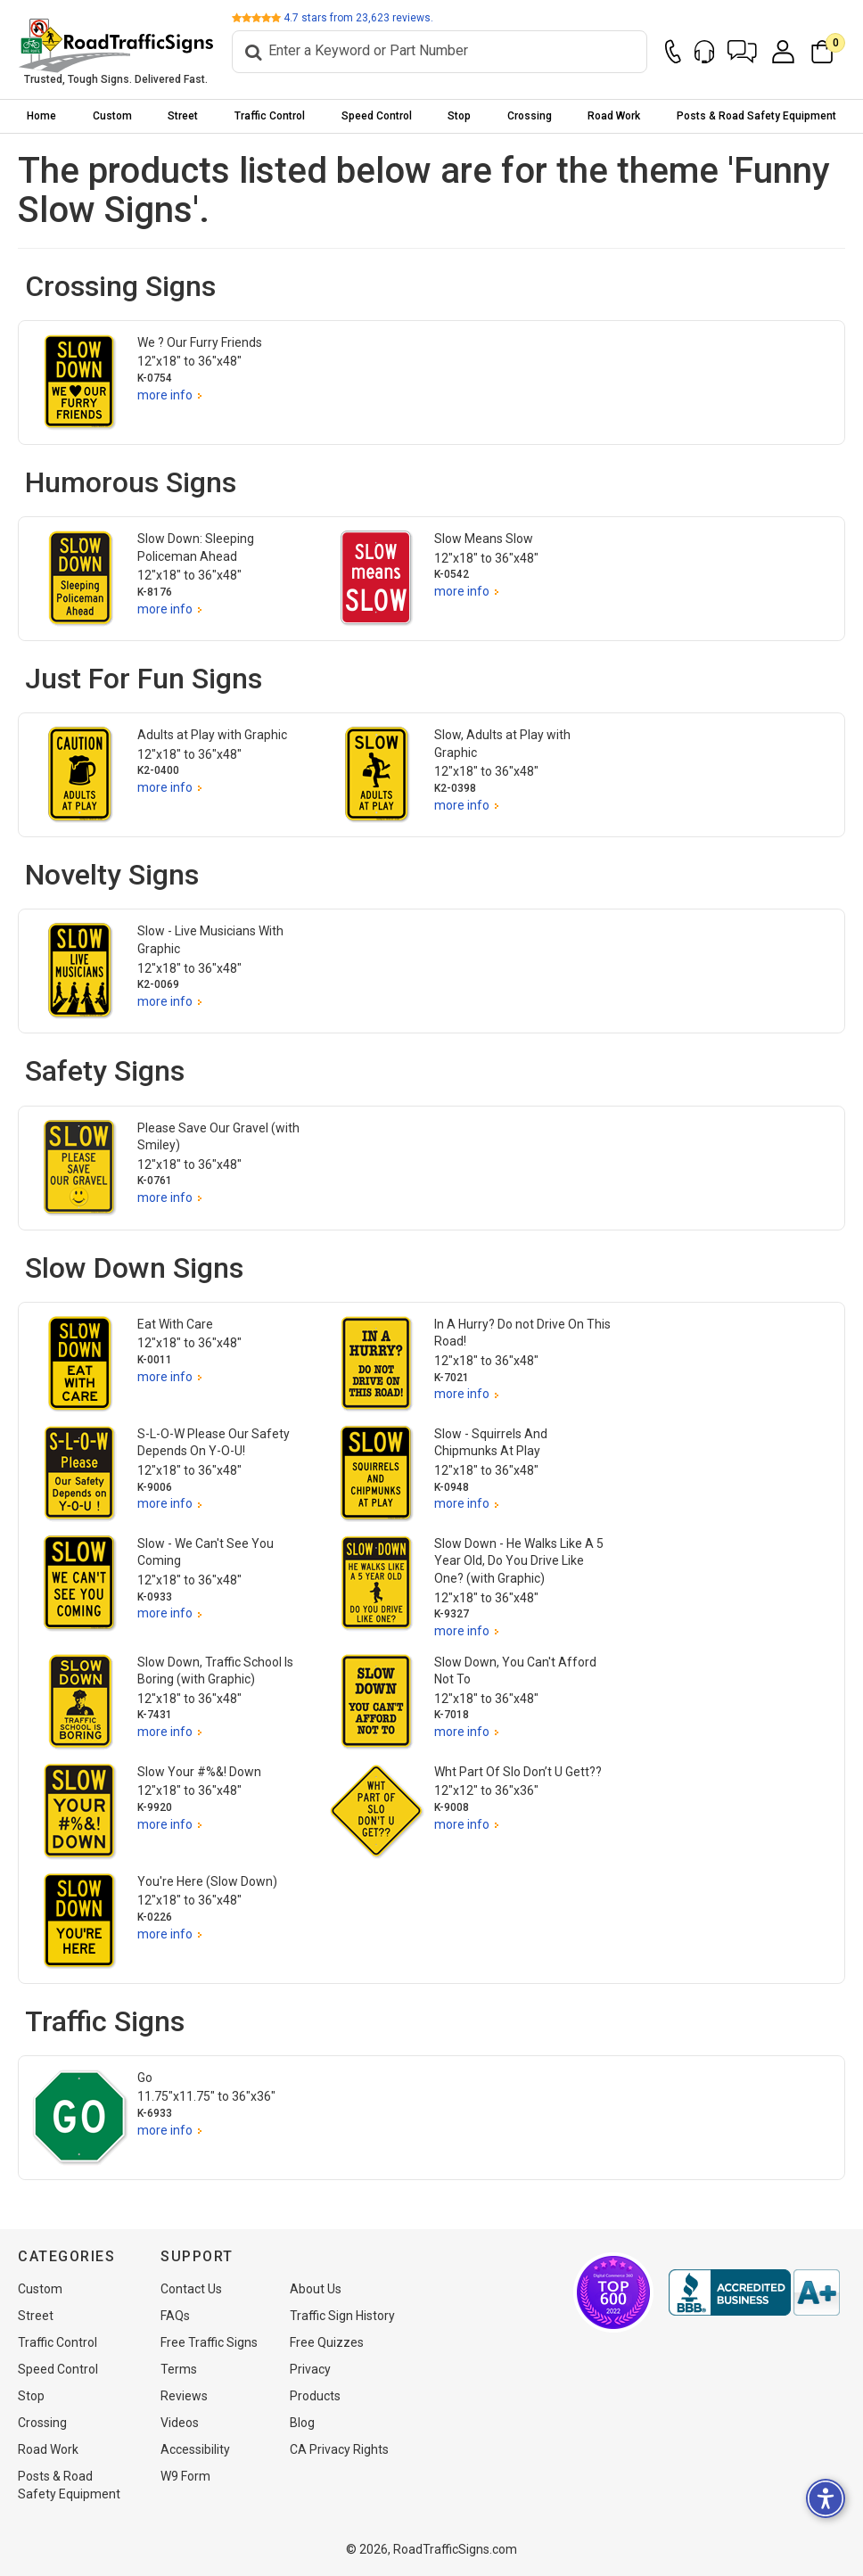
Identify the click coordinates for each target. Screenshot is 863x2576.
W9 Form (185, 2476)
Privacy (310, 2369)
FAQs (175, 2316)
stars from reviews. (358, 18)
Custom (112, 116)
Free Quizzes (327, 2342)
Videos (179, 2423)
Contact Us (191, 2289)
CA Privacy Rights (339, 2449)
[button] (742, 51)
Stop (459, 116)
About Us (315, 2289)
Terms (178, 2369)
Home (41, 116)
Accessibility (195, 2449)
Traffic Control (269, 116)
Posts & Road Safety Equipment (756, 116)
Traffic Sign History (342, 2316)
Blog (302, 2423)
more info (165, 395)
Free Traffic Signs (209, 2342)
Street (183, 116)
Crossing (529, 116)
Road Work (614, 116)
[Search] (439, 51)
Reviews (184, 2396)
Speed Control (376, 116)
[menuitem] (42, 116)
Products (315, 2396)
